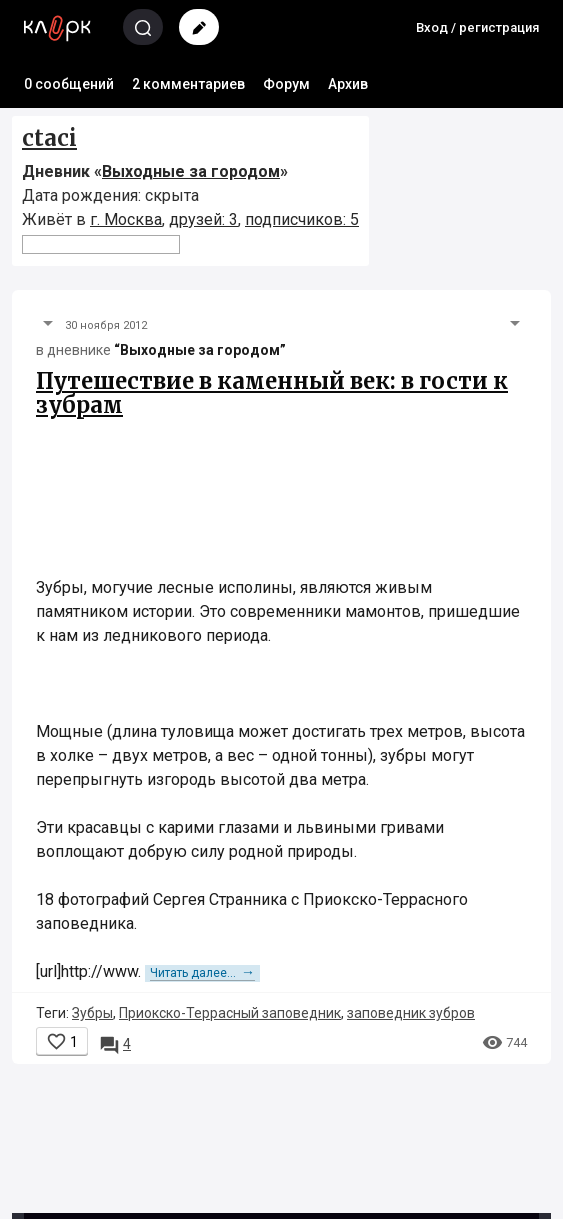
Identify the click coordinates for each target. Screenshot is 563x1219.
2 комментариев (188, 84)
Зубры (92, 1013)
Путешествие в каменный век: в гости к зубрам (272, 393)
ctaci (49, 138)
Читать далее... (202, 973)
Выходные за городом (191, 171)
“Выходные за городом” (200, 350)
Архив (348, 84)
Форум (286, 84)
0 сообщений (69, 84)
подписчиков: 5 (302, 219)
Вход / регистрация (477, 27)
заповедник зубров (411, 1013)
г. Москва (126, 219)
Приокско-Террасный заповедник (230, 1013)
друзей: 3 (203, 219)
